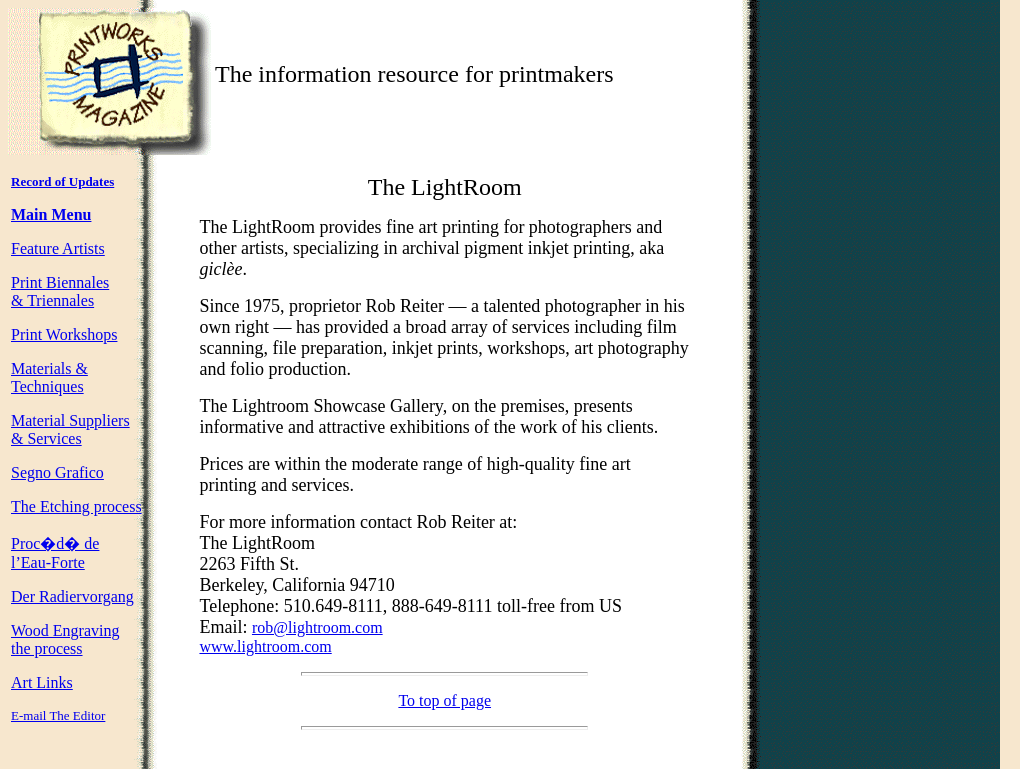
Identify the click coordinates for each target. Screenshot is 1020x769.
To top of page (444, 700)
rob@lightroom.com (317, 627)
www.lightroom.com (265, 646)
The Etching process (76, 506)
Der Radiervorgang (72, 596)
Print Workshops (64, 334)
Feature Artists (58, 248)
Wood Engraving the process (65, 639)
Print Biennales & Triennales (60, 291)
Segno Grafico (57, 472)
